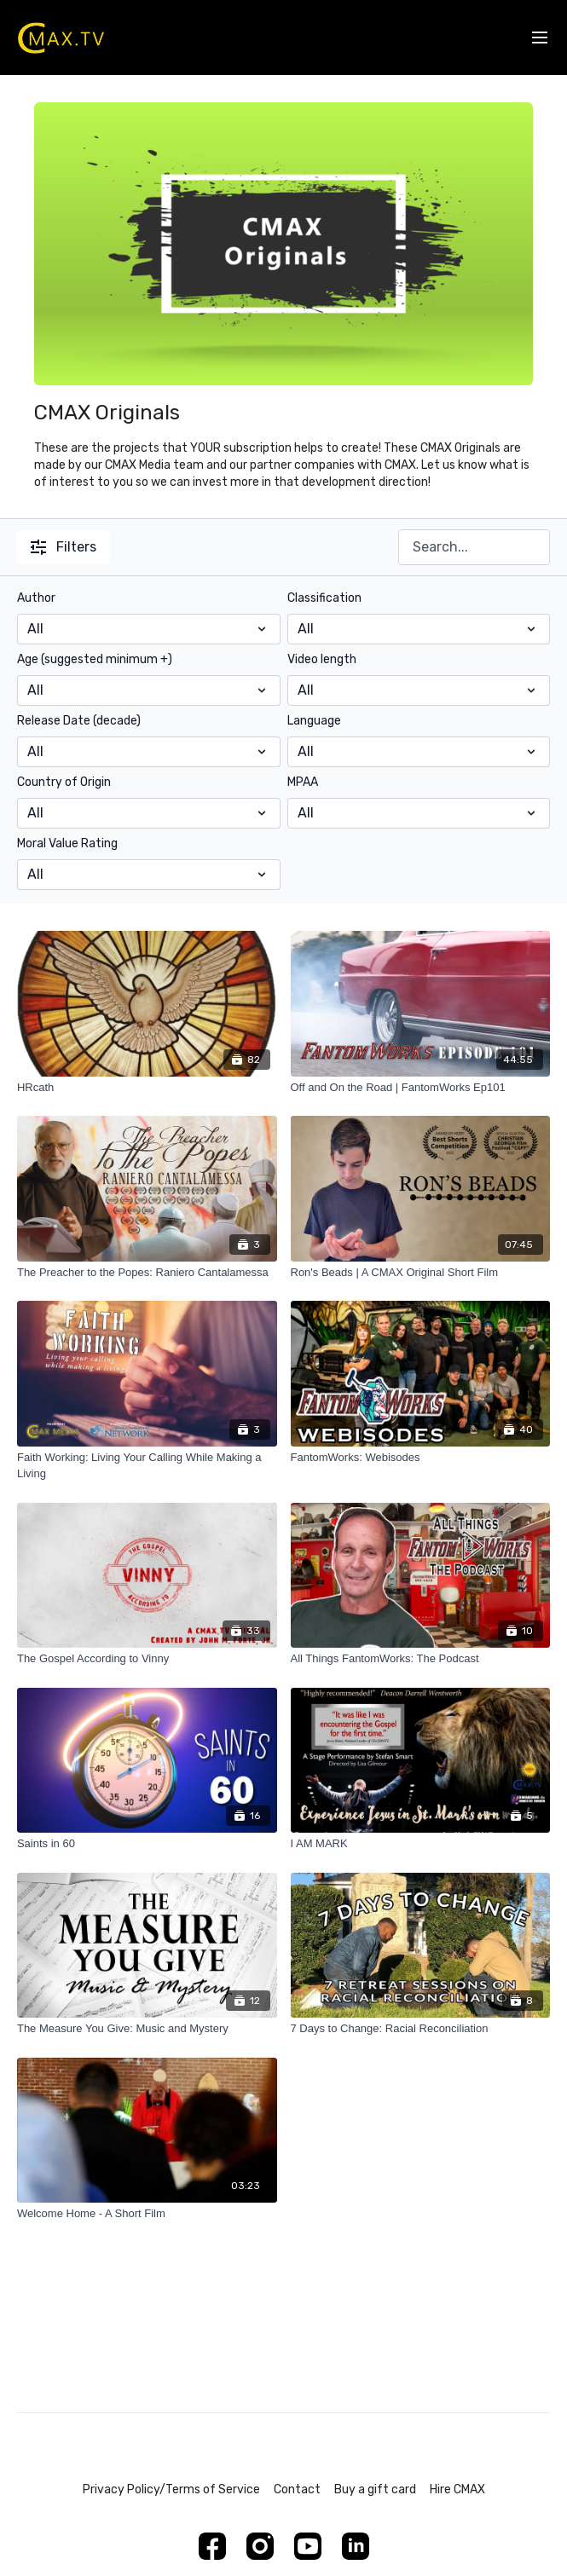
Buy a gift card (375, 2489)
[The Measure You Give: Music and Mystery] (147, 2028)
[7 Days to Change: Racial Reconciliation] (421, 2028)
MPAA (302, 782)
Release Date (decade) (79, 720)
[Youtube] (307, 2546)
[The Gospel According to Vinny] (147, 1658)
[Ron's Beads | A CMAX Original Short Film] (421, 1272)
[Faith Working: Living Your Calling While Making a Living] (147, 1465)
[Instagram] (260, 2546)
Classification (324, 598)
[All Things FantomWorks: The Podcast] (421, 1658)
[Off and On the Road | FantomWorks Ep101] (421, 1087)
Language (314, 720)
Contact (297, 2489)
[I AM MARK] (421, 1843)
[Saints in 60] (147, 1843)
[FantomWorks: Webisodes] (421, 1457)
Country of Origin (64, 782)
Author (36, 598)
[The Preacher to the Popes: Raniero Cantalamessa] (147, 1272)
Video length (321, 659)
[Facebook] (212, 2546)
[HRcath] (147, 1087)
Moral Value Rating (67, 843)
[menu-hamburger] (539, 38)
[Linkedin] (355, 2546)
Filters (63, 547)
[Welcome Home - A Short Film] (147, 2213)
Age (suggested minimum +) (94, 659)
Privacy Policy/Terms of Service (171, 2489)
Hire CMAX (457, 2489)
